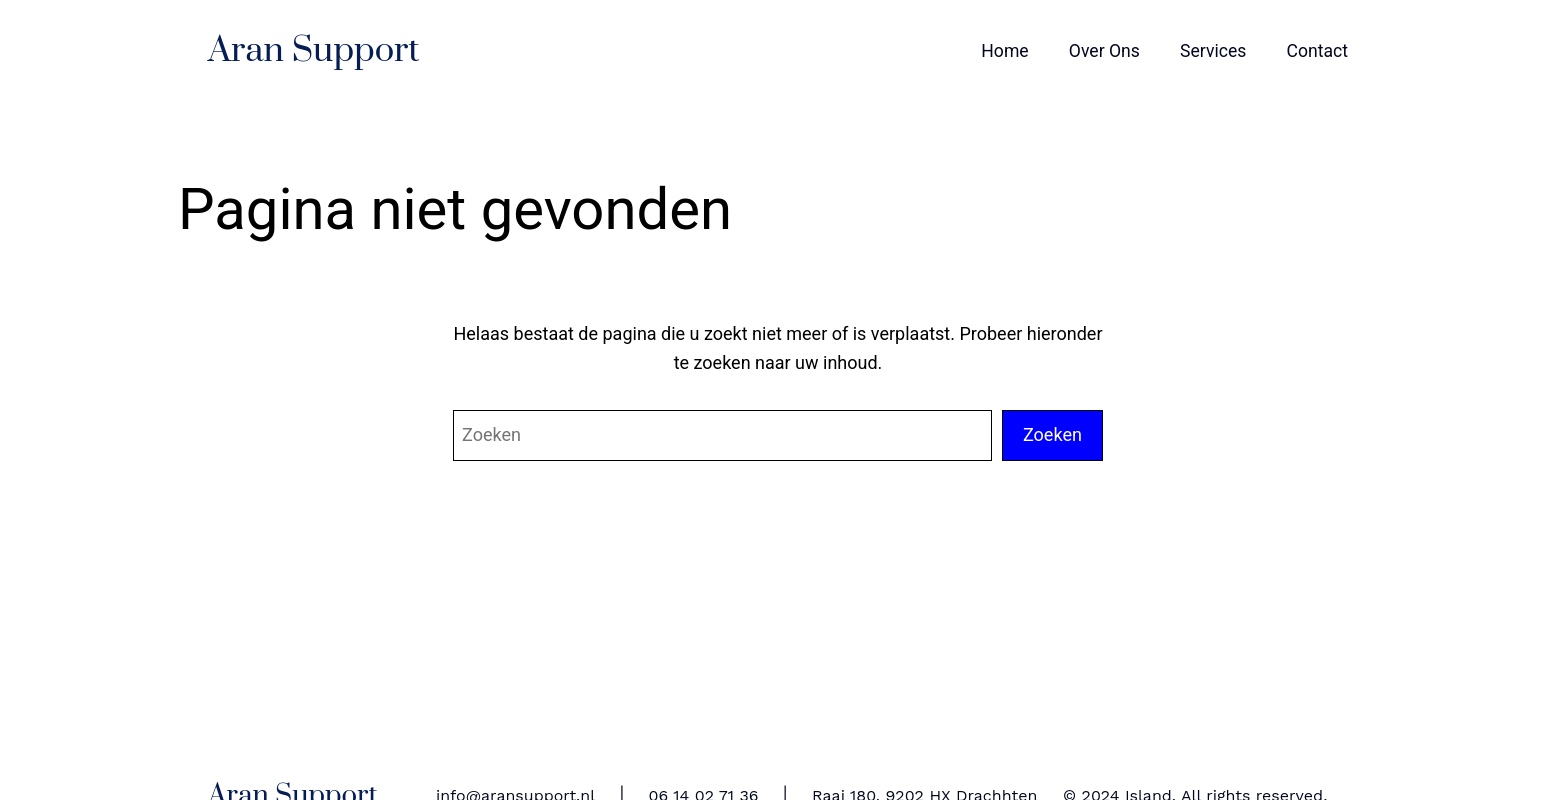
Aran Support (314, 51)
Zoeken (1052, 434)
